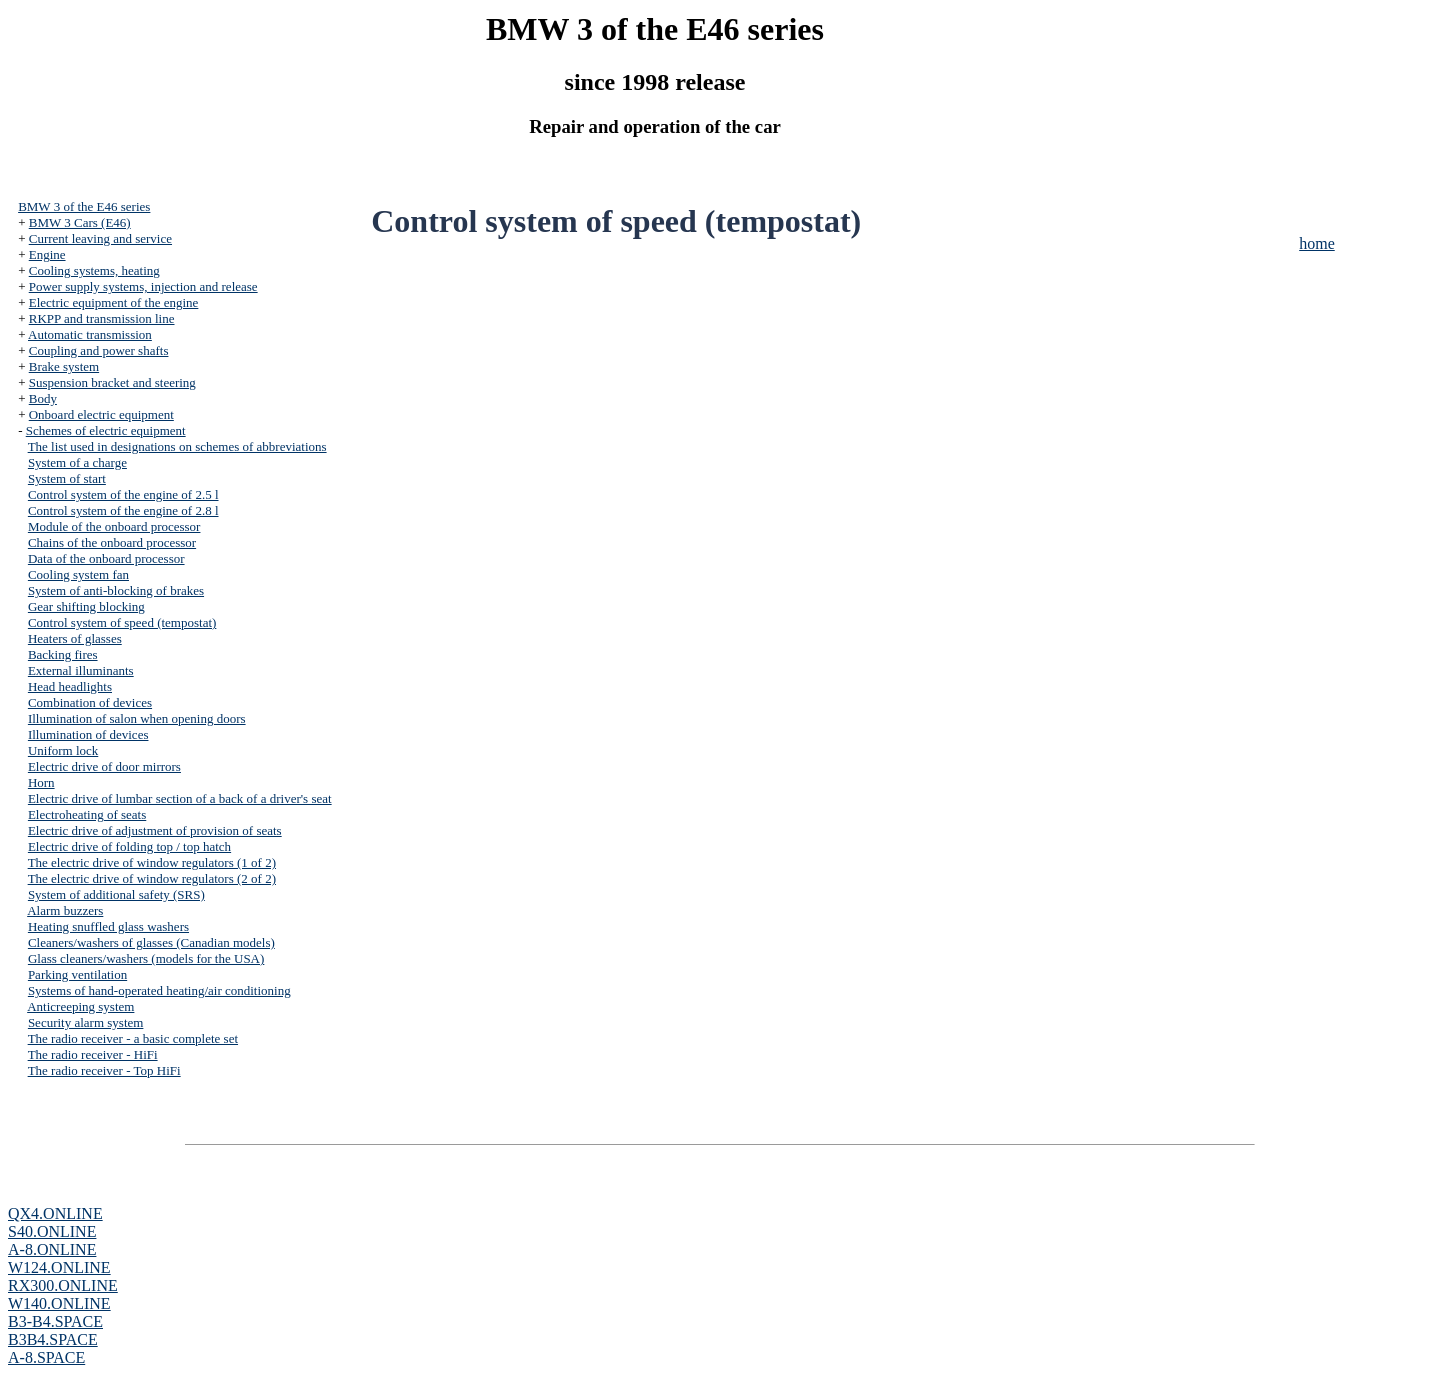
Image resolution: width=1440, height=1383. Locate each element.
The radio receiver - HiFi (93, 1054)
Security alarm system (86, 1022)
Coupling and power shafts (99, 350)
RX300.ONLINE (63, 1285)
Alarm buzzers (65, 910)
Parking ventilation (77, 974)
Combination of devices (90, 702)
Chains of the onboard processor (112, 542)
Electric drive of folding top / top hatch (129, 846)
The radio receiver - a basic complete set (133, 1038)
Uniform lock (63, 750)
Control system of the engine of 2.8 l (123, 510)
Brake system (64, 366)
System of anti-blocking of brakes (116, 590)
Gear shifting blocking (86, 606)
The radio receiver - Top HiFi (104, 1070)
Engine (47, 254)
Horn (41, 782)
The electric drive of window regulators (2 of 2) (152, 878)
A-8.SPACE (46, 1357)
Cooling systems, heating (94, 270)
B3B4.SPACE (53, 1339)
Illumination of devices (88, 734)
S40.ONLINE (52, 1231)
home (1317, 243)
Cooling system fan (78, 574)
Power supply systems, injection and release (143, 286)
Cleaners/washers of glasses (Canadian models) (151, 942)
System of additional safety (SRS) (116, 894)
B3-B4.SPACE (55, 1321)
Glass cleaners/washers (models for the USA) (146, 958)
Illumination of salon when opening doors (137, 718)
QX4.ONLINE (55, 1213)
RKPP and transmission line (102, 318)
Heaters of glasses (75, 638)
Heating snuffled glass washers (108, 926)
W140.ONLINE (59, 1303)
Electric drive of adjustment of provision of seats (155, 830)
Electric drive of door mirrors (104, 766)
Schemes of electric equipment (106, 430)
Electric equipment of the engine (114, 302)
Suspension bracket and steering (112, 382)
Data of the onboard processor (106, 558)
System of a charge (77, 462)
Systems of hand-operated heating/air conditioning (159, 990)
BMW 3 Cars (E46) (80, 222)
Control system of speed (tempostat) (122, 622)
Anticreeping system (80, 1006)
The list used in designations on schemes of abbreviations (177, 446)
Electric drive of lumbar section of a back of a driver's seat (180, 798)
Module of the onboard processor (114, 526)
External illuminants (81, 670)
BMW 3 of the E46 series (84, 206)
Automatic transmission (90, 334)
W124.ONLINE (59, 1267)
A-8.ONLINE (52, 1249)
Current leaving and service (100, 238)
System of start (67, 478)
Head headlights (70, 686)
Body (43, 398)
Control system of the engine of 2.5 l (123, 494)
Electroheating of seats (87, 814)
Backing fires (63, 654)
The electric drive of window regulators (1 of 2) (152, 862)
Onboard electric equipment (101, 414)
